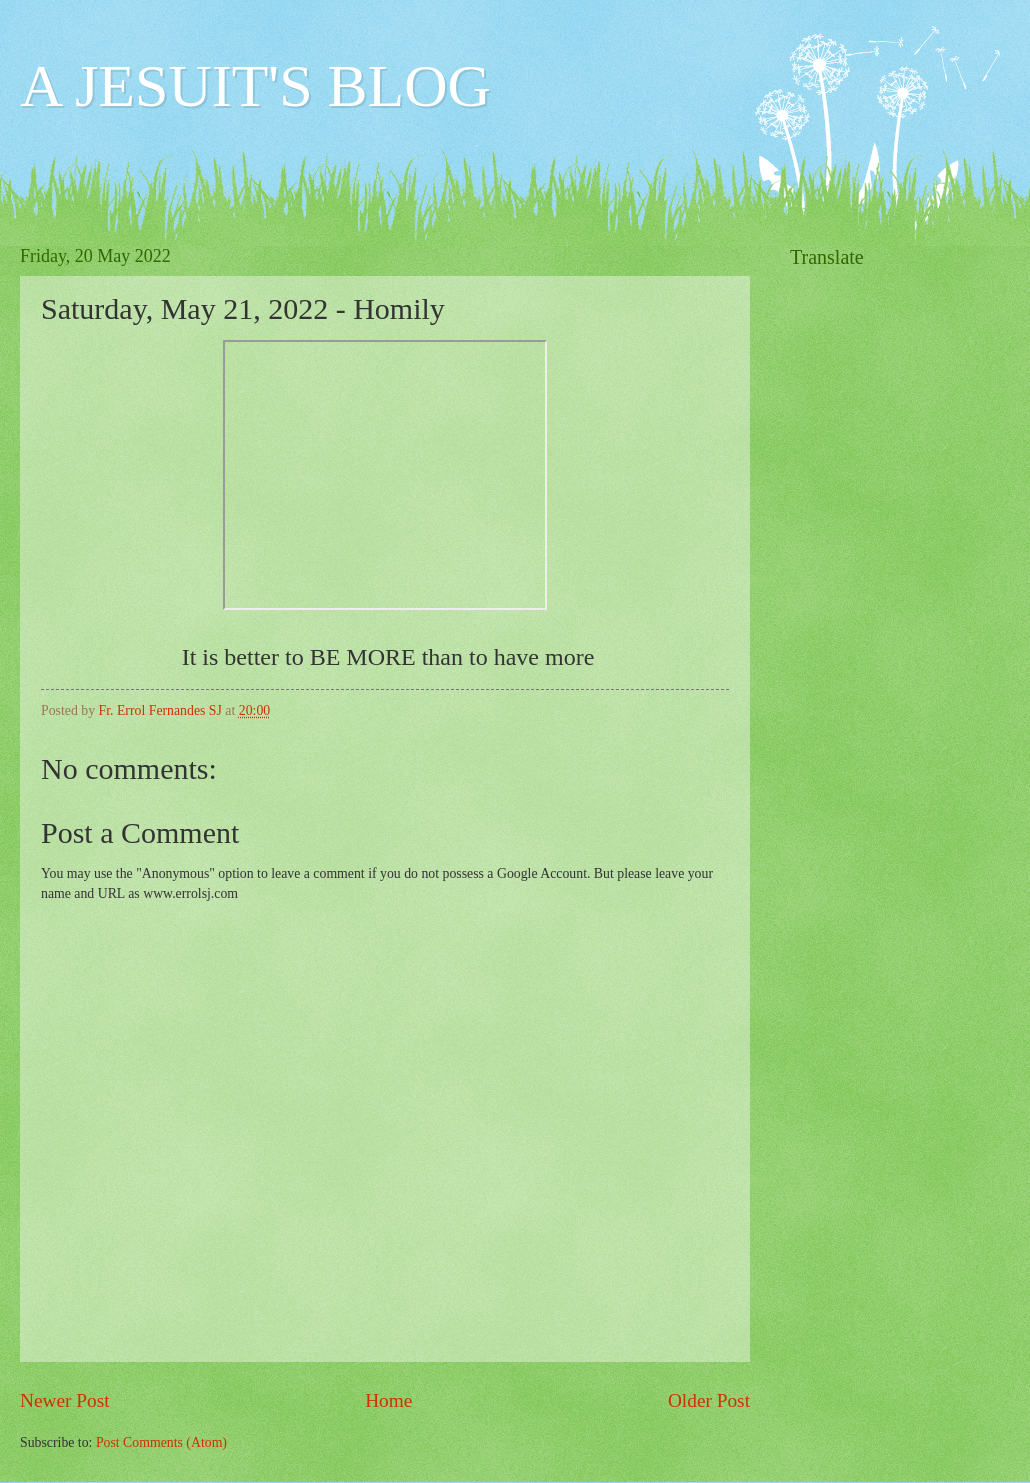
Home (388, 1400)
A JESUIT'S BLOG (255, 86)
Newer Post (65, 1400)
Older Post (709, 1400)
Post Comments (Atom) (161, 1442)
